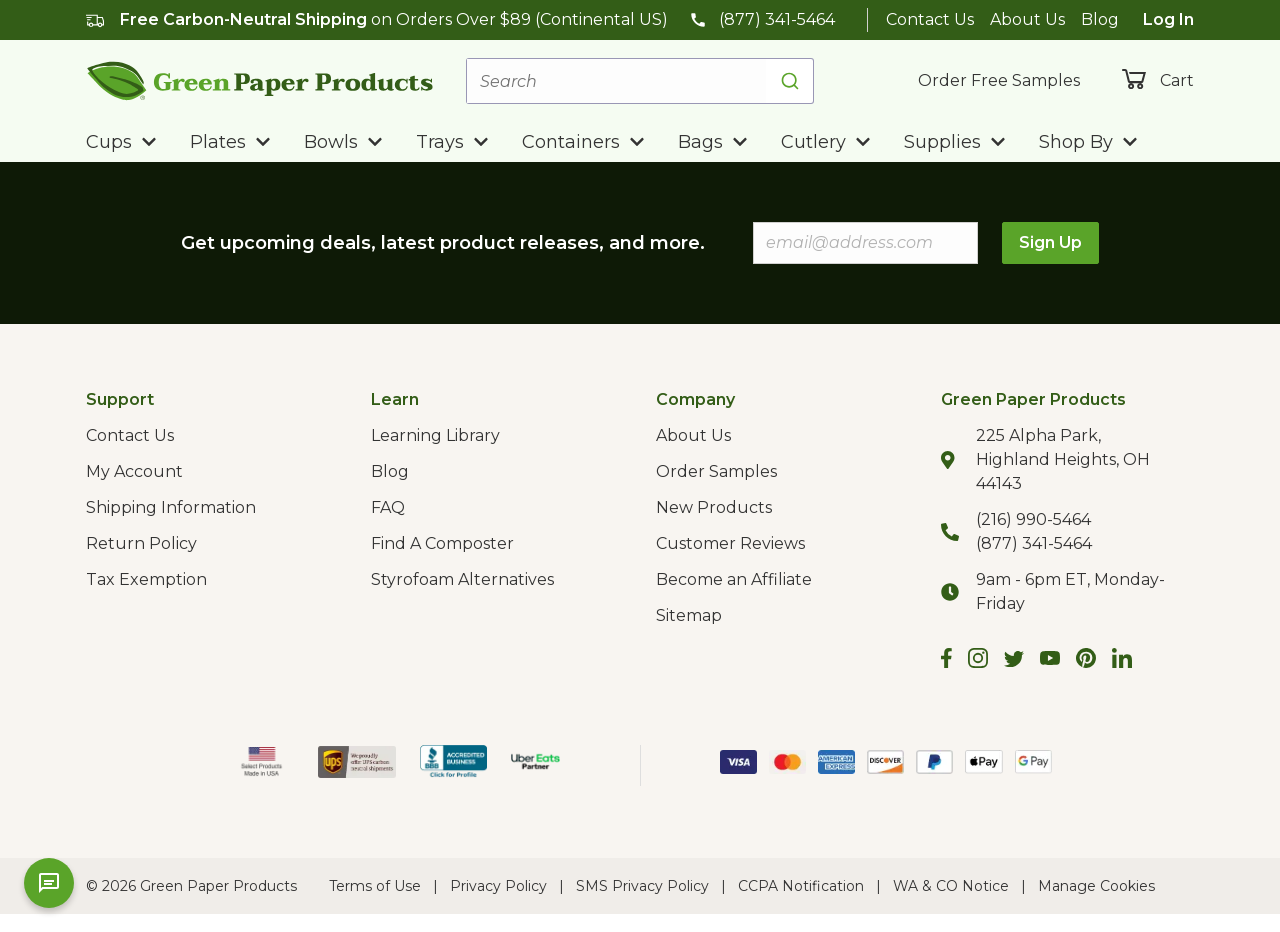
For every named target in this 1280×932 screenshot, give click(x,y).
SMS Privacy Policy (642, 886)
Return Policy (141, 543)
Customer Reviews (730, 543)
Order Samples (716, 471)
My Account (134, 471)
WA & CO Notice (951, 886)
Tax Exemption (146, 579)
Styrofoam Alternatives (462, 579)
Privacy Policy (498, 886)
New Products (714, 507)
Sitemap (689, 615)
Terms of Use (375, 886)
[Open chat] (49, 883)
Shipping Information (171, 507)
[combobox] (640, 81)
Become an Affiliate (734, 579)
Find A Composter (442, 543)
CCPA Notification (801, 886)
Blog (1100, 19)
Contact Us (930, 19)
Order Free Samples (999, 80)
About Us (1027, 19)
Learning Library (435, 435)
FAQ (388, 507)
